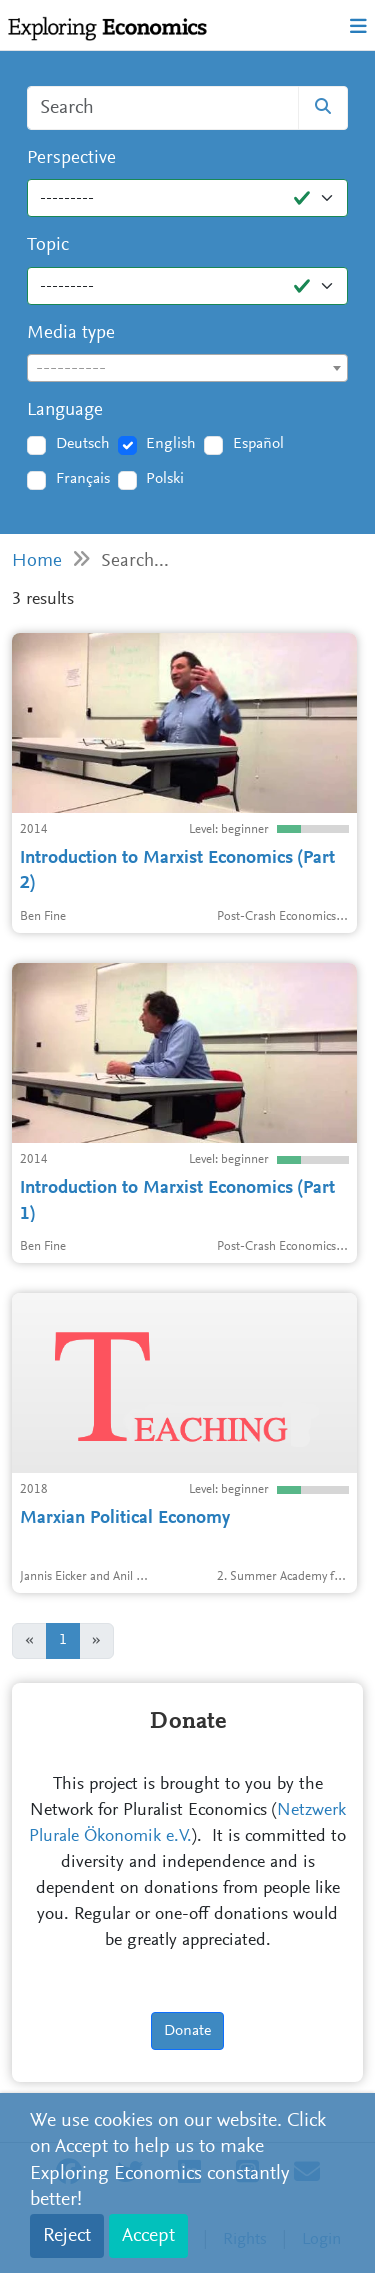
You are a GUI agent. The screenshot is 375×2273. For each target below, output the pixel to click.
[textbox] (187, 369)
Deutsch (83, 444)
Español (258, 444)
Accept (148, 2236)
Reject (67, 2236)
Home (37, 561)
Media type (71, 333)
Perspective (71, 158)
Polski (165, 479)
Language (65, 410)
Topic (48, 245)
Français (83, 479)
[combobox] (187, 368)
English (171, 444)
